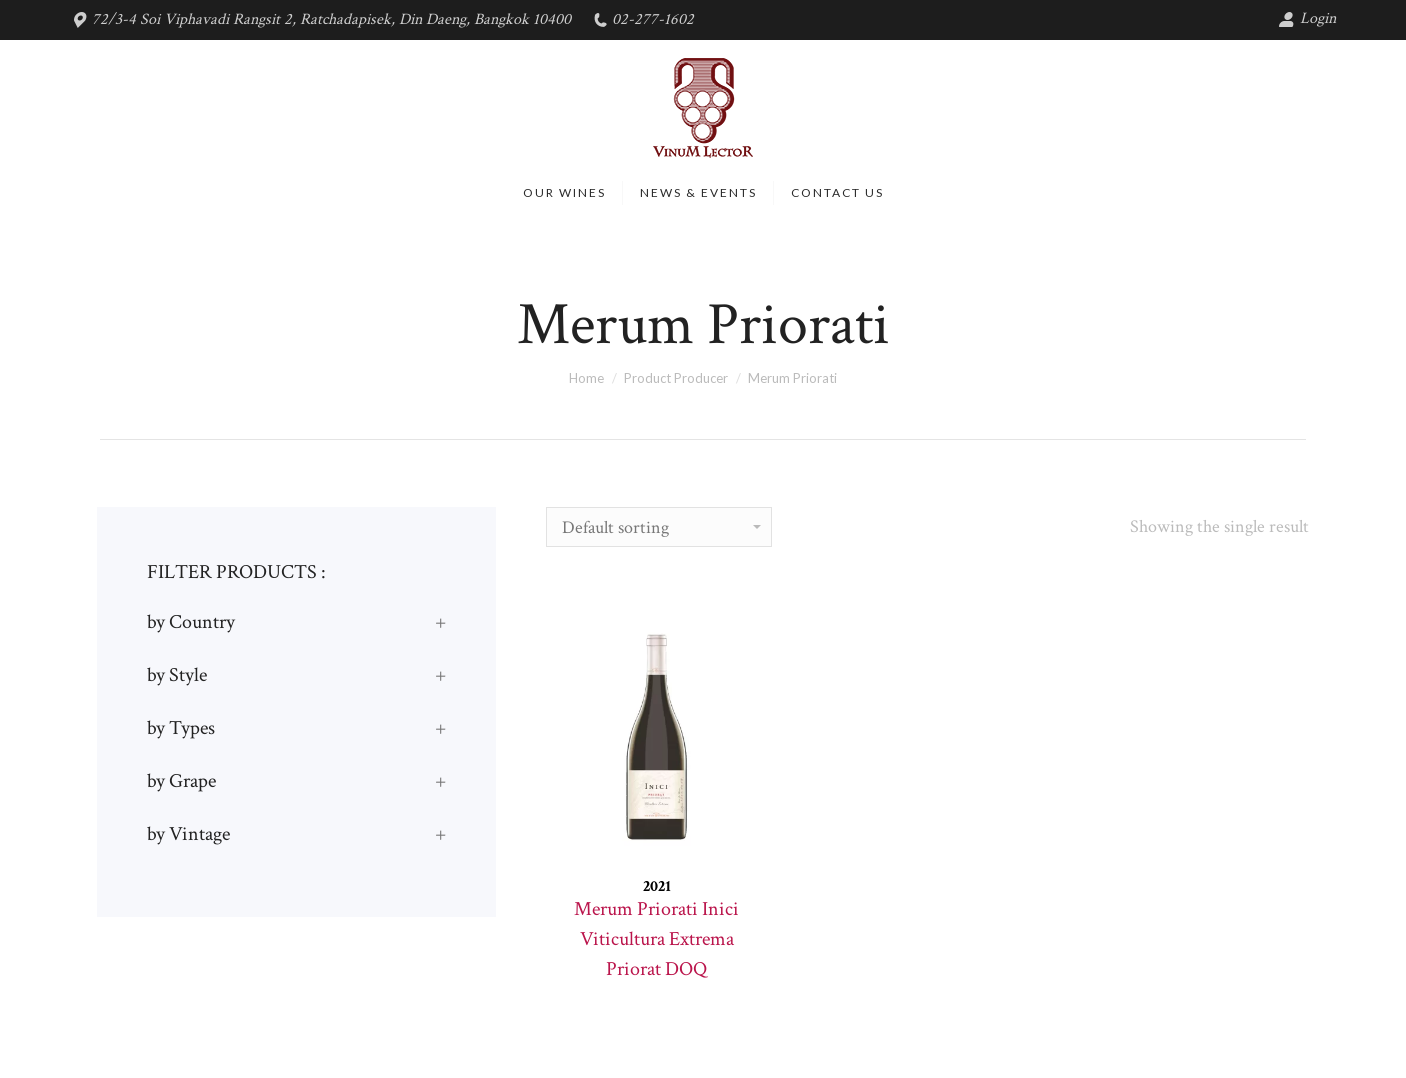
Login (1307, 18)
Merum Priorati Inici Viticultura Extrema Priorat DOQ (656, 939)
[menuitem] (564, 193)
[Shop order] (659, 527)
